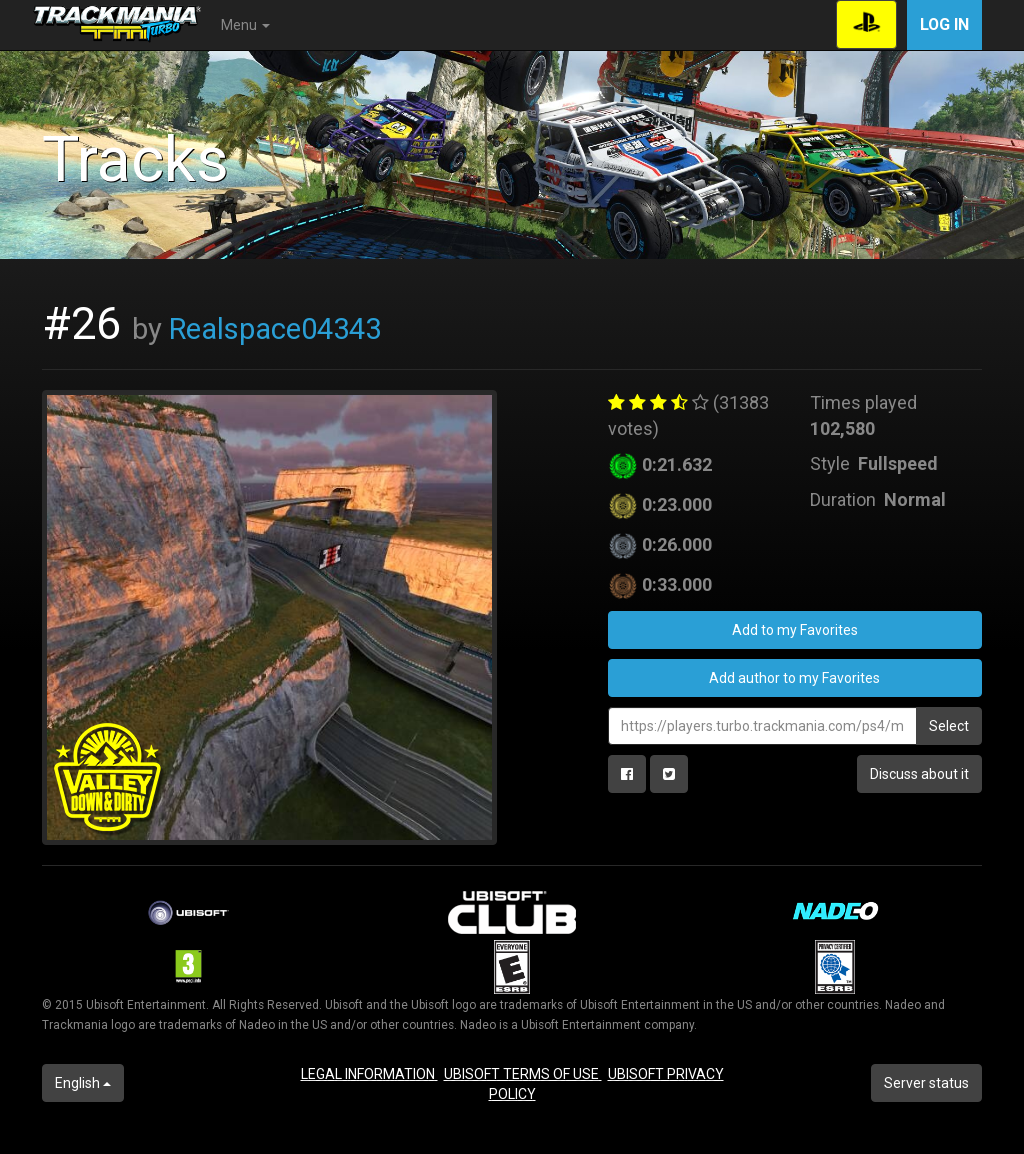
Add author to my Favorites (794, 678)
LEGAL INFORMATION (369, 1074)
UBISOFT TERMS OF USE (523, 1074)
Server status (926, 1083)
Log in (944, 24)
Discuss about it (919, 774)
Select (949, 726)
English (83, 1083)
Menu (245, 25)
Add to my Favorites (795, 630)
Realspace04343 (275, 329)
